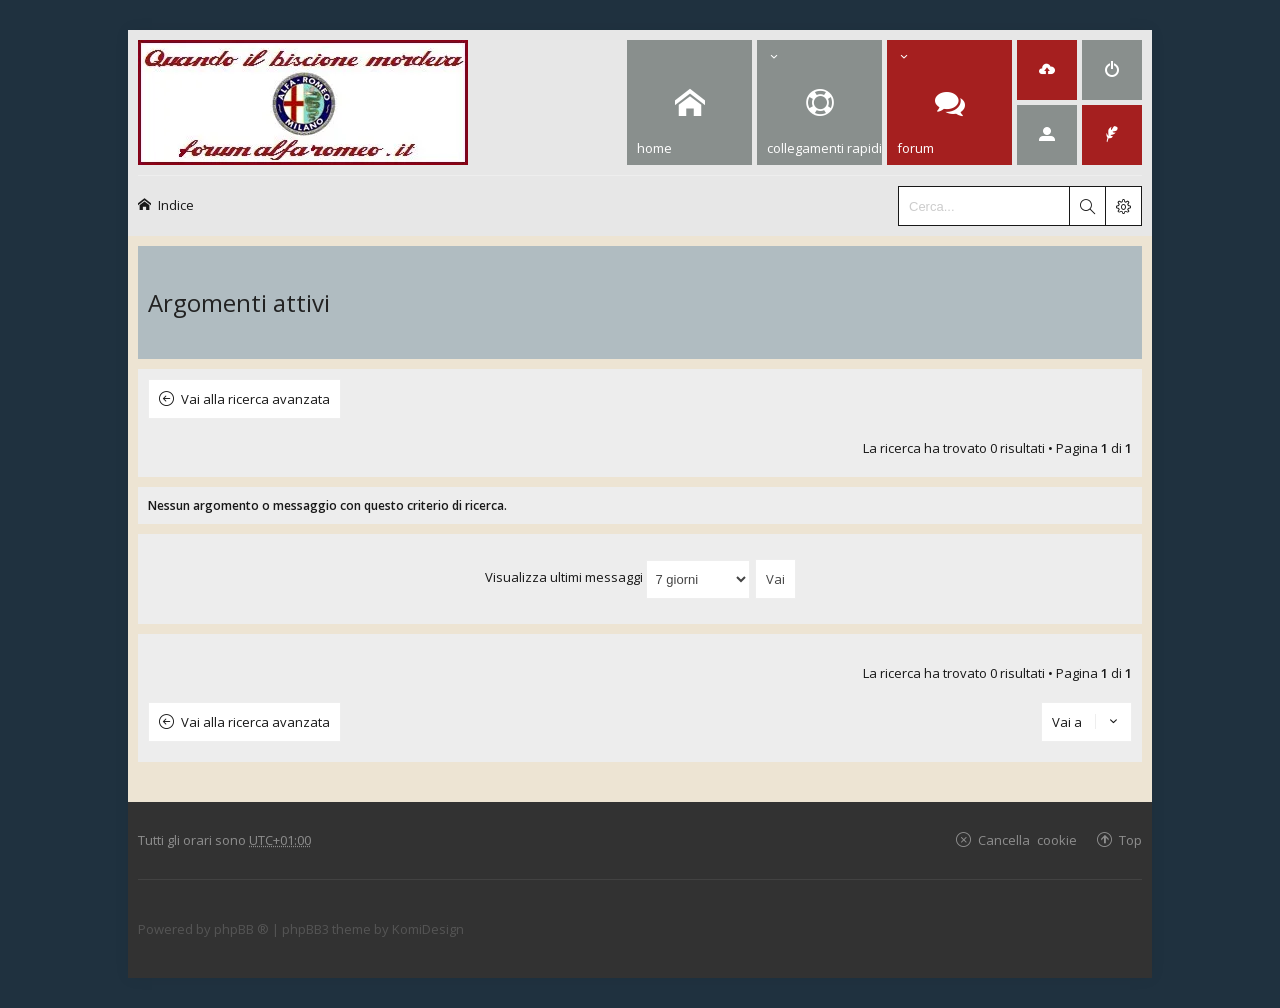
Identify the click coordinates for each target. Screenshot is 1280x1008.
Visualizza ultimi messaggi (617, 577)
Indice (176, 204)
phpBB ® (241, 929)
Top (1130, 839)
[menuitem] (1047, 70)
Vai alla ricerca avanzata (255, 399)
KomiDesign (428, 929)
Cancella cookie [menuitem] (1027, 839)
